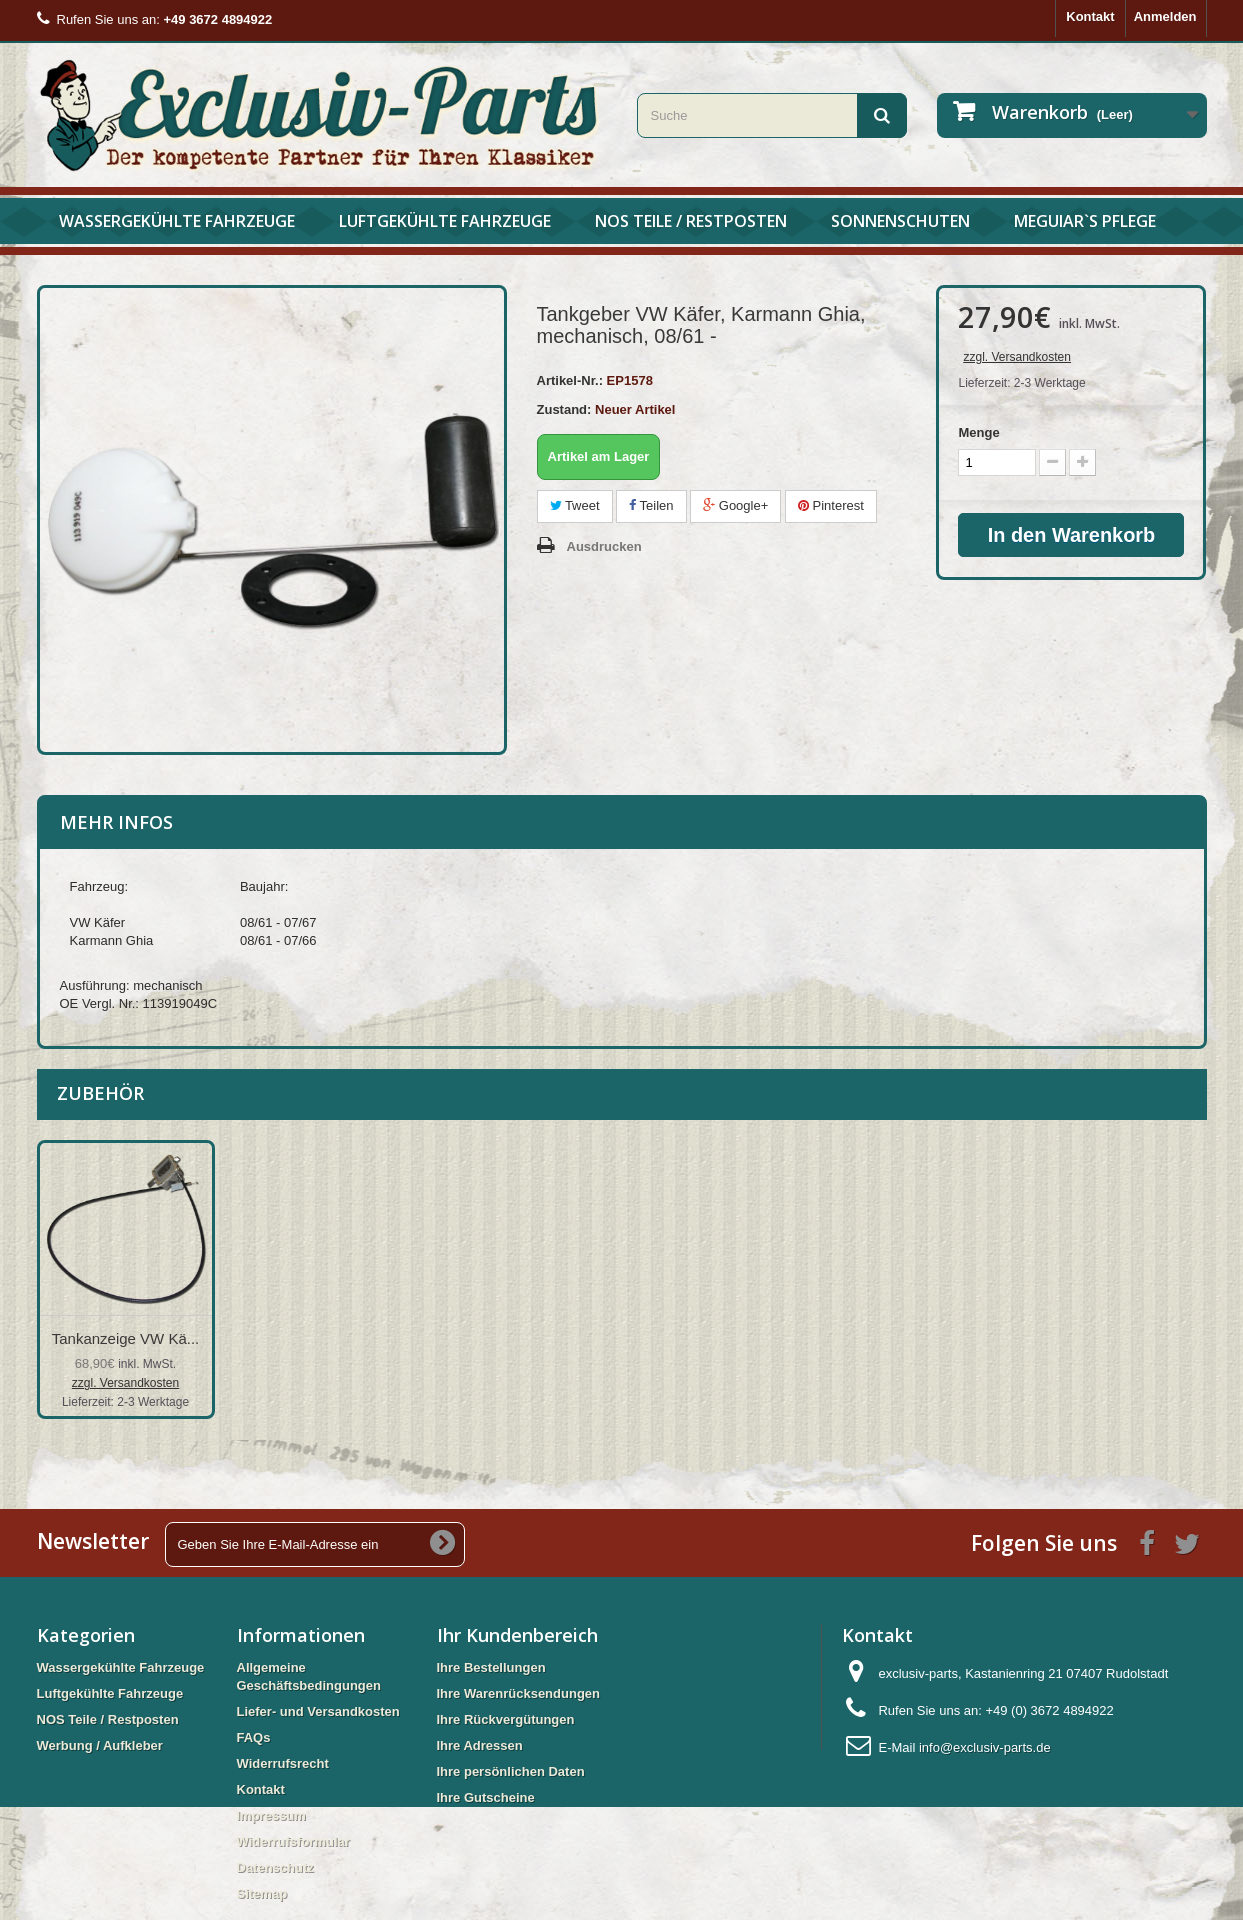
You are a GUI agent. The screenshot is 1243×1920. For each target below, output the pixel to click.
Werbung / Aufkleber (100, 1745)
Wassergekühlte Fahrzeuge (177, 221)
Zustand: (564, 409)
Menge (978, 432)
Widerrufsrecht (283, 1763)
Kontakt (1090, 16)
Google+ (735, 505)
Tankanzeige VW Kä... (126, 1338)
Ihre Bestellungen (491, 1667)
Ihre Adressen (480, 1745)
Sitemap (262, 1893)
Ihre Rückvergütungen (506, 1719)
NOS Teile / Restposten (691, 221)
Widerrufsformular (293, 1841)
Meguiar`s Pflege (1085, 221)
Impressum (271, 1815)
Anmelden (1165, 16)
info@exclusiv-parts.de (985, 1747)
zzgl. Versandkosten (1016, 357)
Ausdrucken (604, 546)
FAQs (254, 1737)
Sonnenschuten (900, 221)
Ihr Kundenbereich (517, 1635)
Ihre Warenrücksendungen (519, 1693)
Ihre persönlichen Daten (511, 1771)
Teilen (651, 505)
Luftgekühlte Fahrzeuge (445, 221)
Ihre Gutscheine (486, 1797)
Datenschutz (275, 1867)
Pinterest (831, 505)
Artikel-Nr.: (570, 380)
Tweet (575, 505)
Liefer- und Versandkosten (318, 1711)
